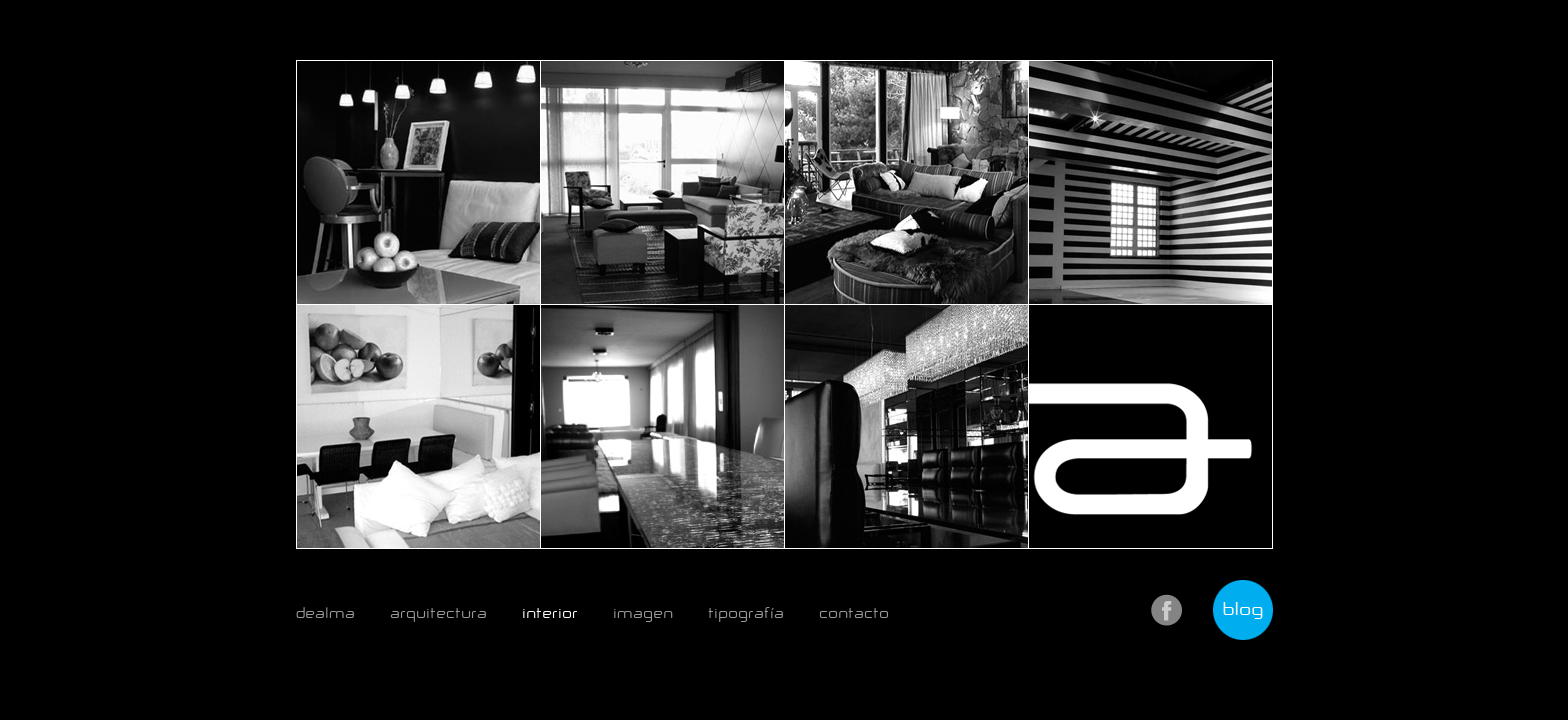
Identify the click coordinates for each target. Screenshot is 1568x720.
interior (550, 613)
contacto (854, 613)
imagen (643, 613)
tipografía (746, 613)
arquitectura (438, 613)
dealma (325, 613)
